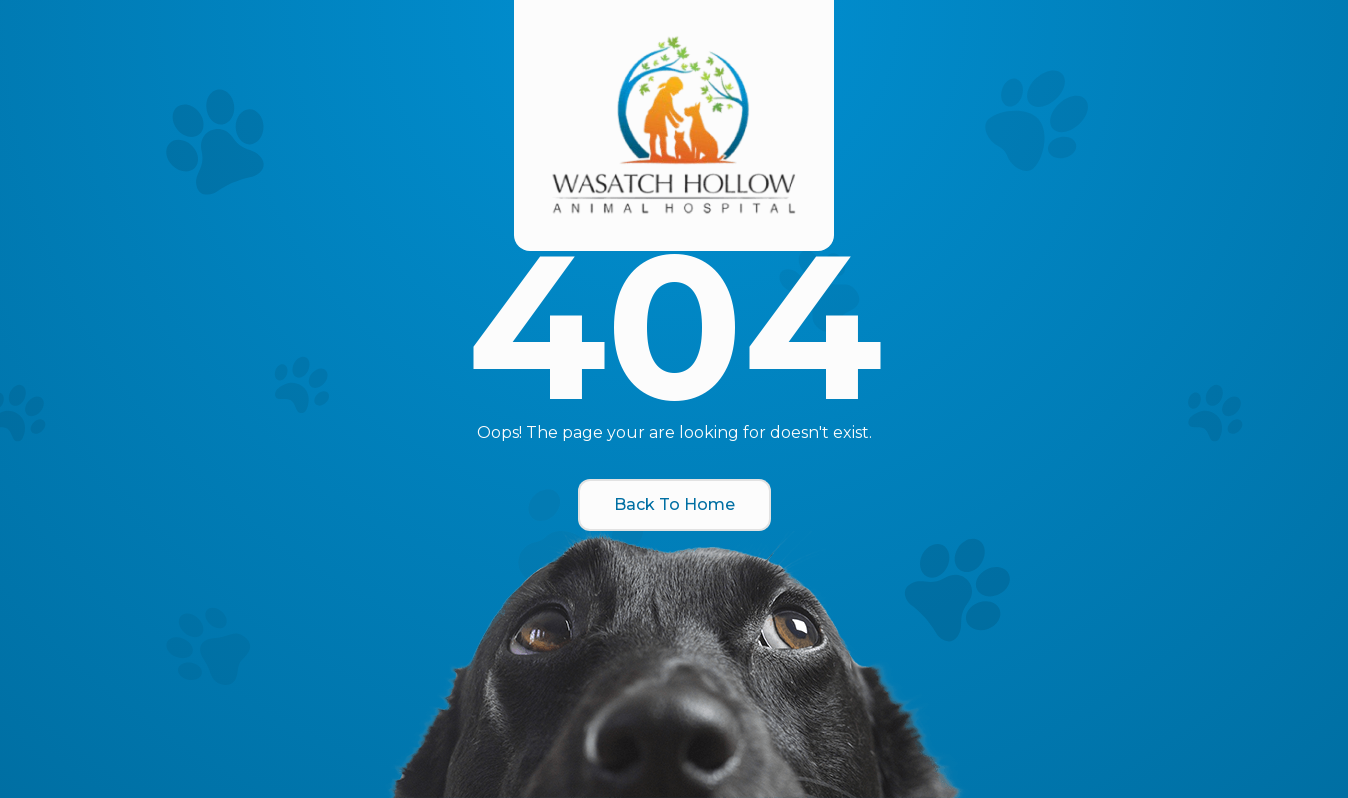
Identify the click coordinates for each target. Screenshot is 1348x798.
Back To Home (674, 504)
